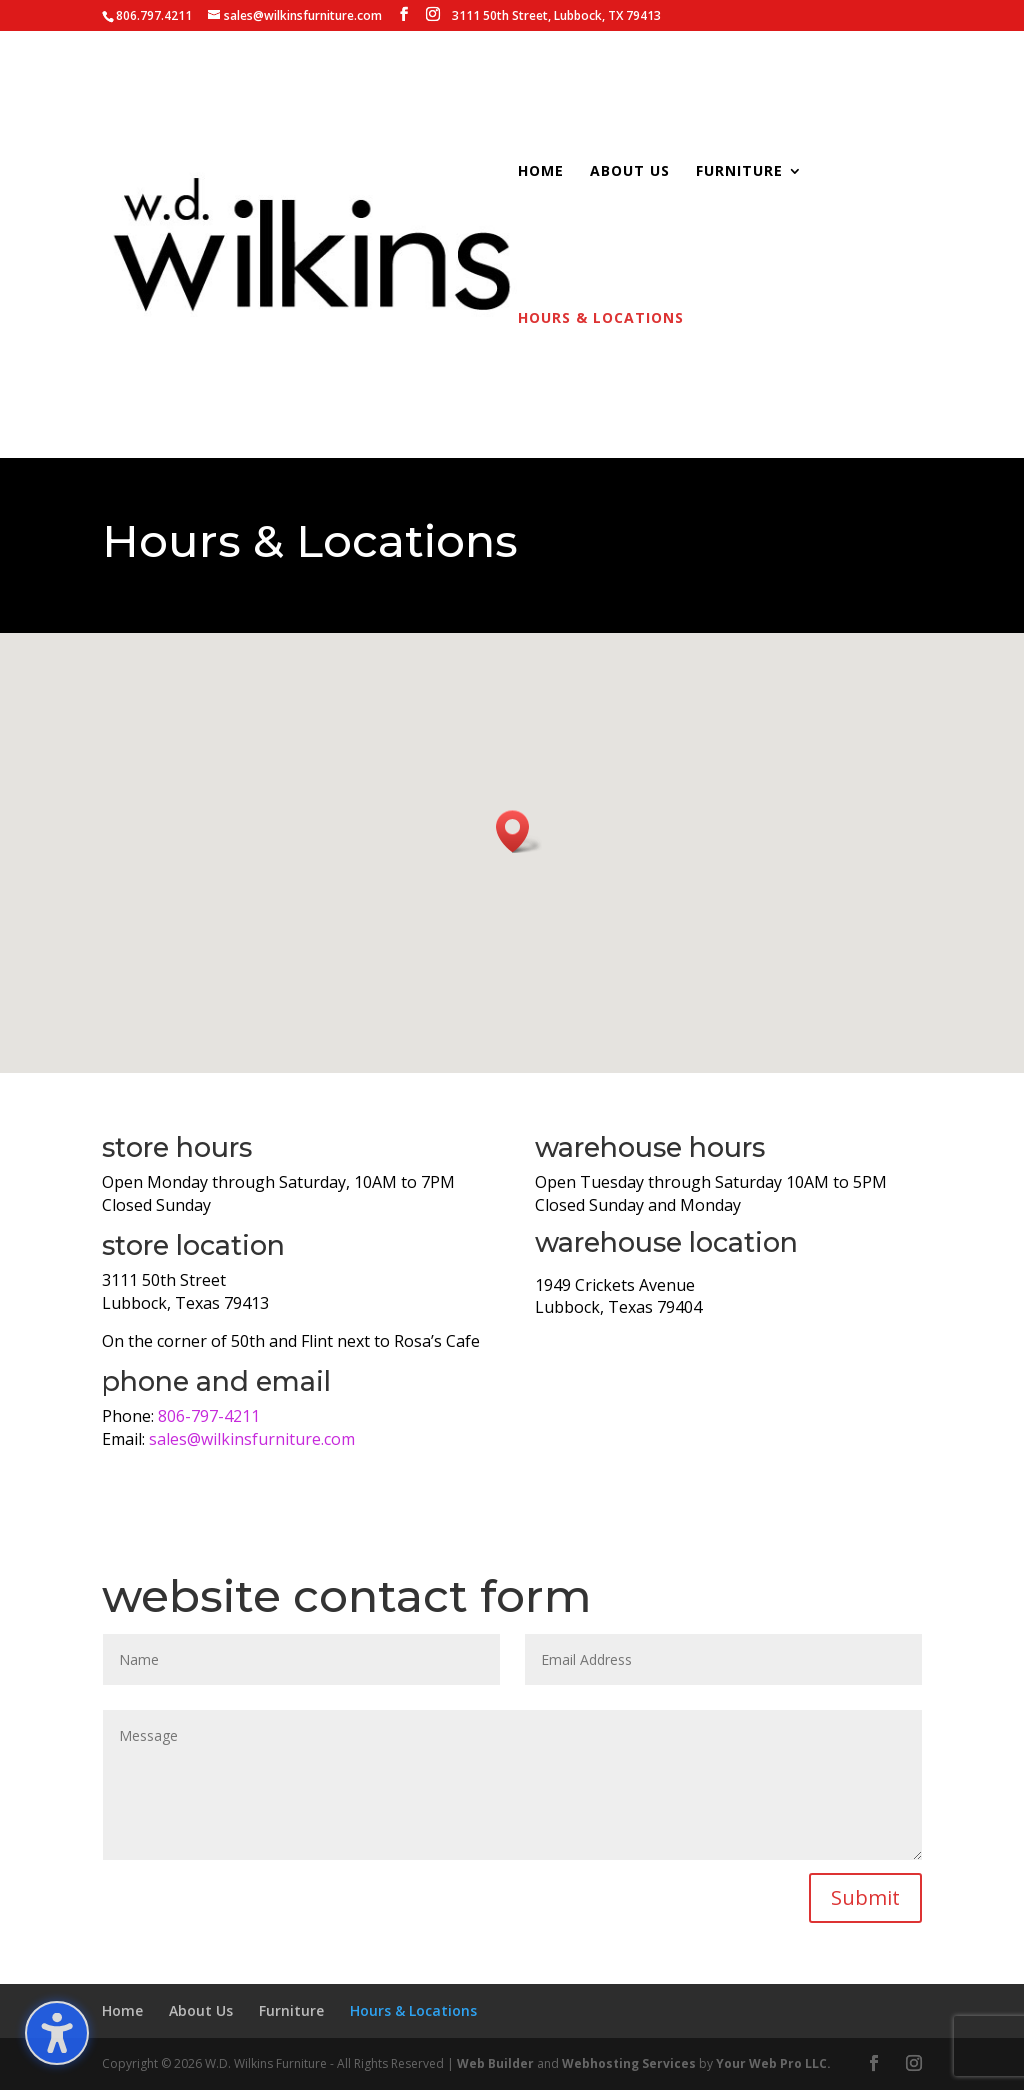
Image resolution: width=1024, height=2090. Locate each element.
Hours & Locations (601, 319)
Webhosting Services (629, 2063)
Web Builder (495, 2063)
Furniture (739, 172)
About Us (630, 172)
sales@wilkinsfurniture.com (252, 1439)
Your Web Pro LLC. (773, 2063)
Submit (865, 1897)
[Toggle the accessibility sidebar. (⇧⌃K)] (57, 2033)
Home (541, 172)
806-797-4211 (209, 1416)
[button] (519, 831)
